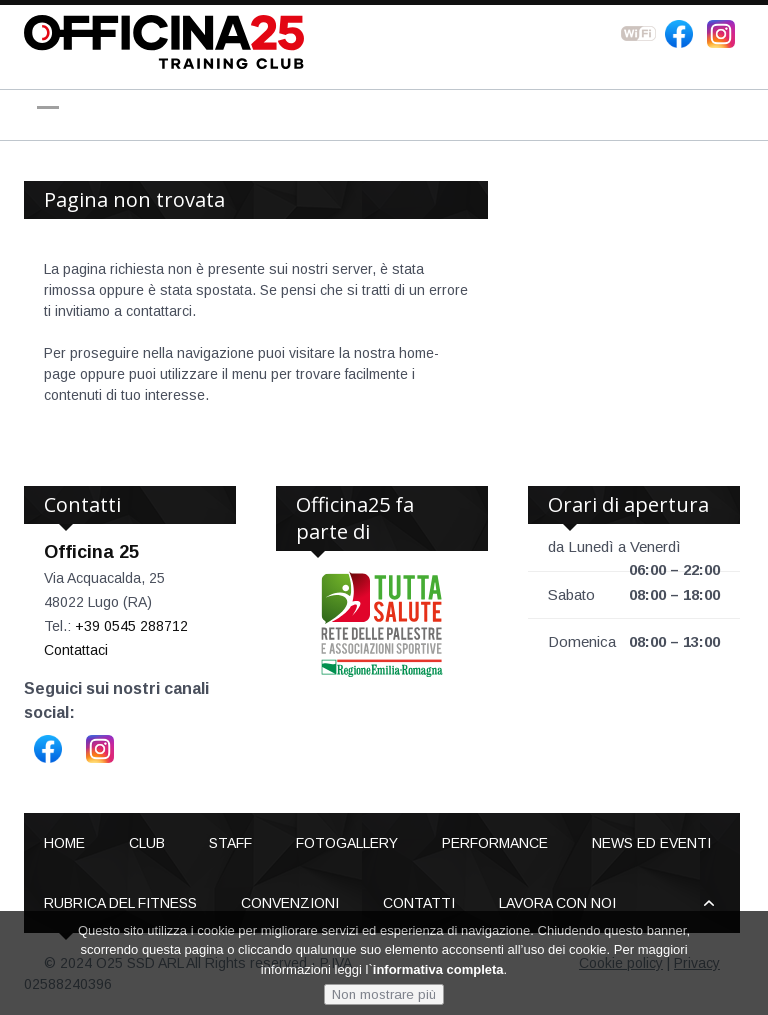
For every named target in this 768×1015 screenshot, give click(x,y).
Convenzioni (290, 903)
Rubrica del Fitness (120, 903)
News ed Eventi (651, 843)
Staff (230, 843)
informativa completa (438, 969)
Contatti (419, 903)
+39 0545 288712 (131, 626)
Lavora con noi (557, 903)
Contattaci (76, 650)
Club (147, 843)
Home (64, 843)
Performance (495, 843)
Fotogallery (347, 843)
